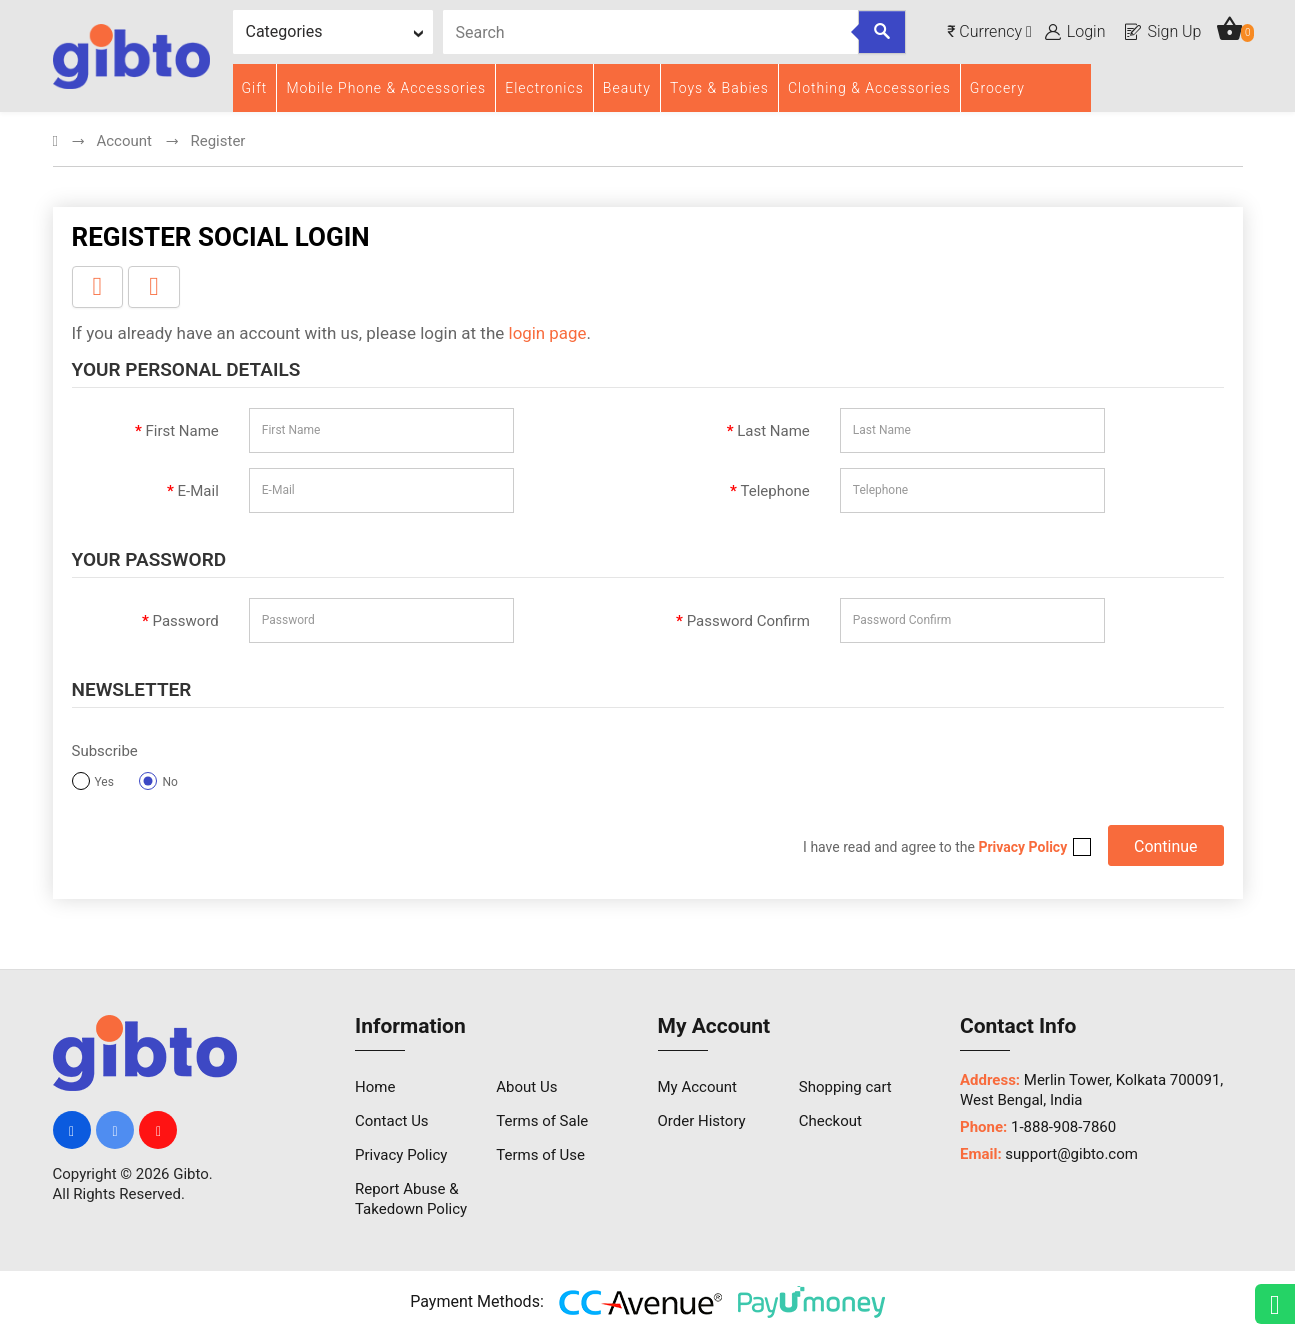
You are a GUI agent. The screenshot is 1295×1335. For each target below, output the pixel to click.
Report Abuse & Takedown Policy (411, 1201)
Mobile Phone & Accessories (386, 88)
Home (375, 1089)
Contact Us (392, 1123)
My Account (697, 1089)
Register (217, 142)
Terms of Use (540, 1157)
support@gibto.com (1071, 1156)
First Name (181, 432)
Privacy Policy (401, 1157)
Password (186, 622)
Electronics (544, 88)
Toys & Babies (719, 88)
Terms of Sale (542, 1123)
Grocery (997, 88)
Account (124, 142)
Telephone (775, 492)
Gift (255, 88)
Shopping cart (845, 1089)
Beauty (627, 88)
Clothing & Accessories (869, 88)
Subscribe (105, 752)
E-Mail (198, 492)
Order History (702, 1123)
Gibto (191, 1176)
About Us (526, 1089)
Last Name (773, 432)
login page (548, 334)
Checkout (830, 1123)
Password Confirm (748, 622)
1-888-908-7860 (1063, 1129)
